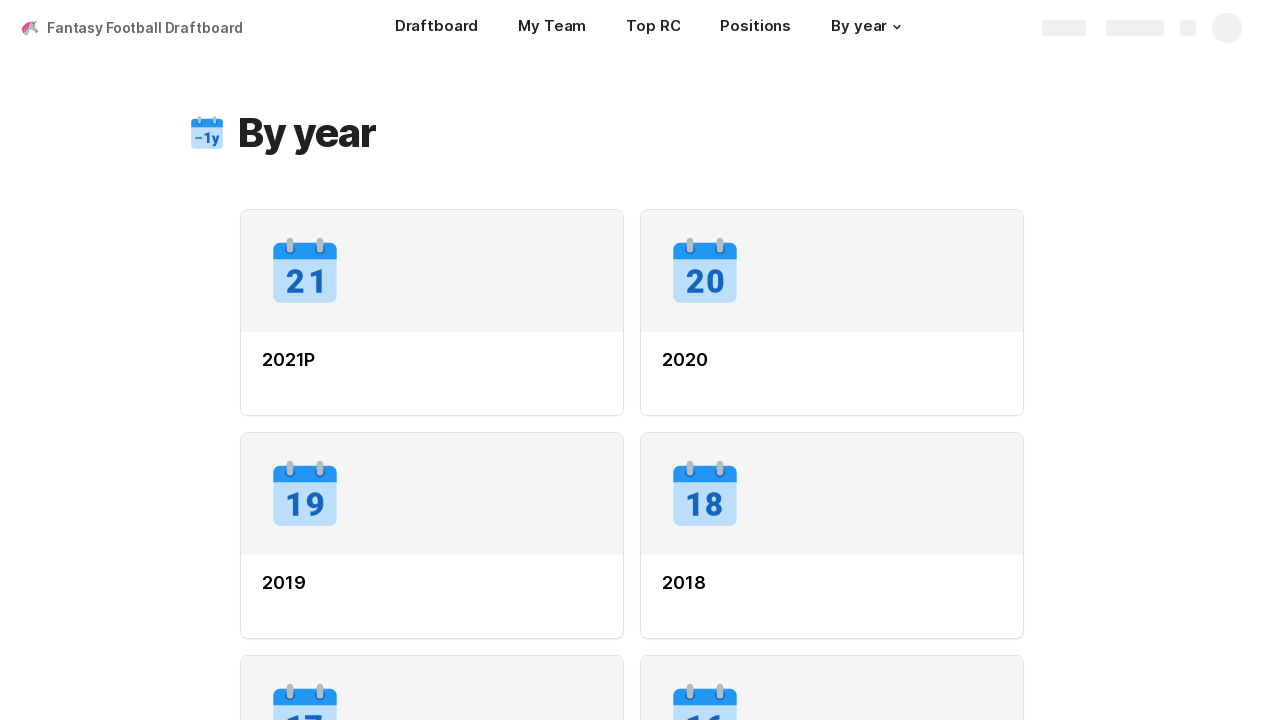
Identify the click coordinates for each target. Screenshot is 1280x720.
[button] (897, 27)
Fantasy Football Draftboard (145, 27)
